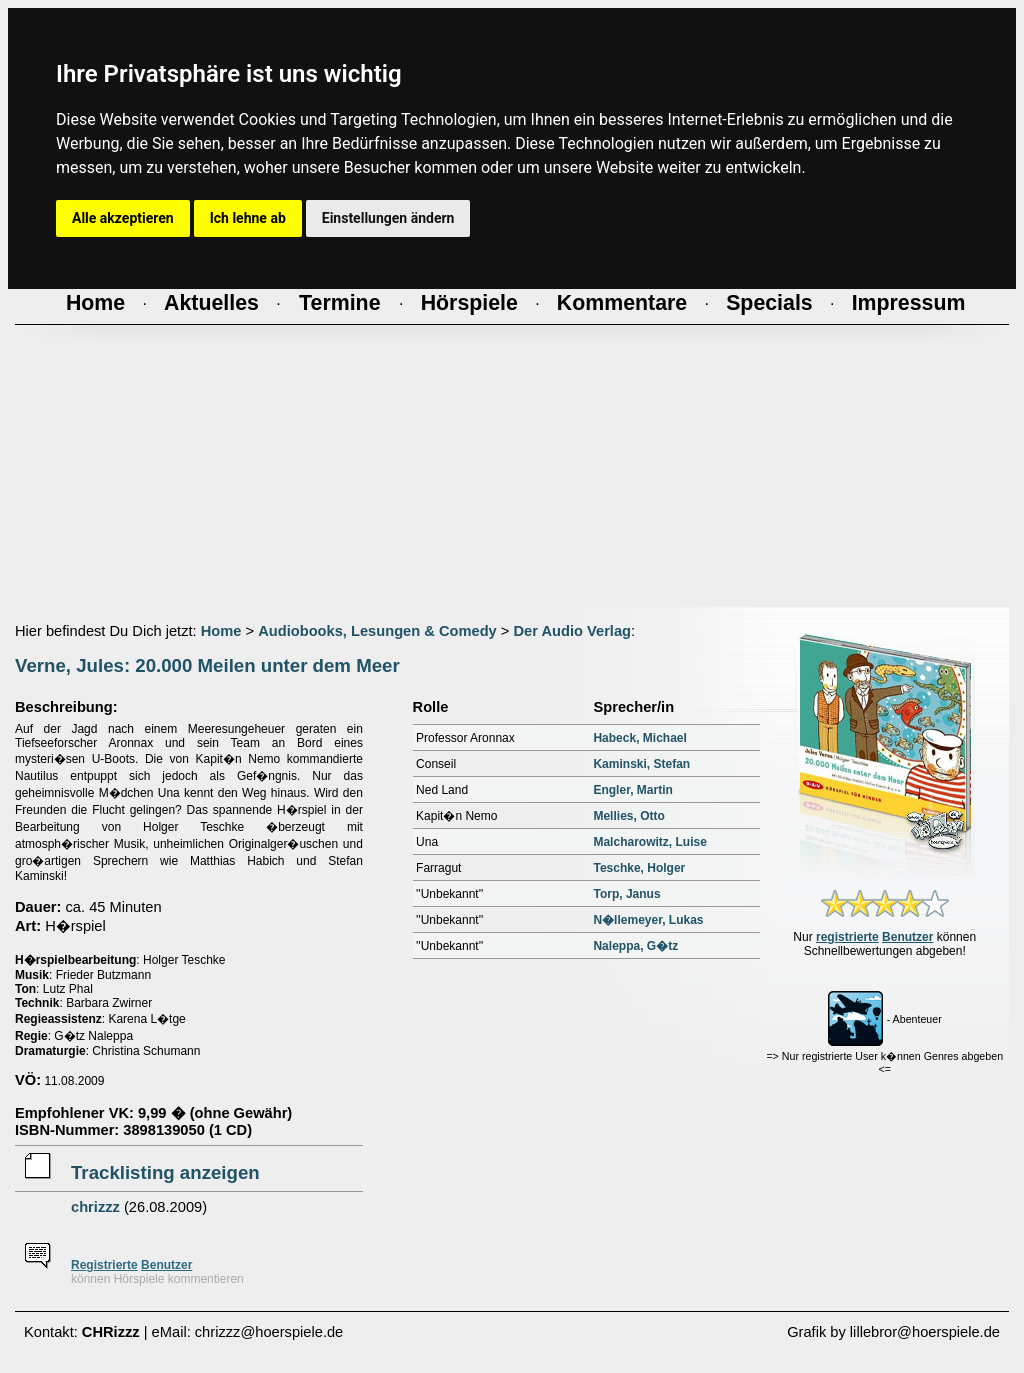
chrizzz (95, 1207)
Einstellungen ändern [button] (388, 218)
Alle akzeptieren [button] (123, 218)
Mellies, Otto (628, 816)
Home (221, 631)
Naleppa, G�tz (635, 946)
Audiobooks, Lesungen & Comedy (377, 631)
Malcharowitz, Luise (649, 842)
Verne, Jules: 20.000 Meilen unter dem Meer (207, 665)
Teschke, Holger (639, 868)
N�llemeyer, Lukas (648, 920)
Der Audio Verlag (572, 631)
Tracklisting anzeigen (165, 1172)
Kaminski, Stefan (641, 764)
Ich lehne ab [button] (248, 218)
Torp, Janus (626, 894)
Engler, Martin (632, 790)
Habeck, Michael (639, 738)
